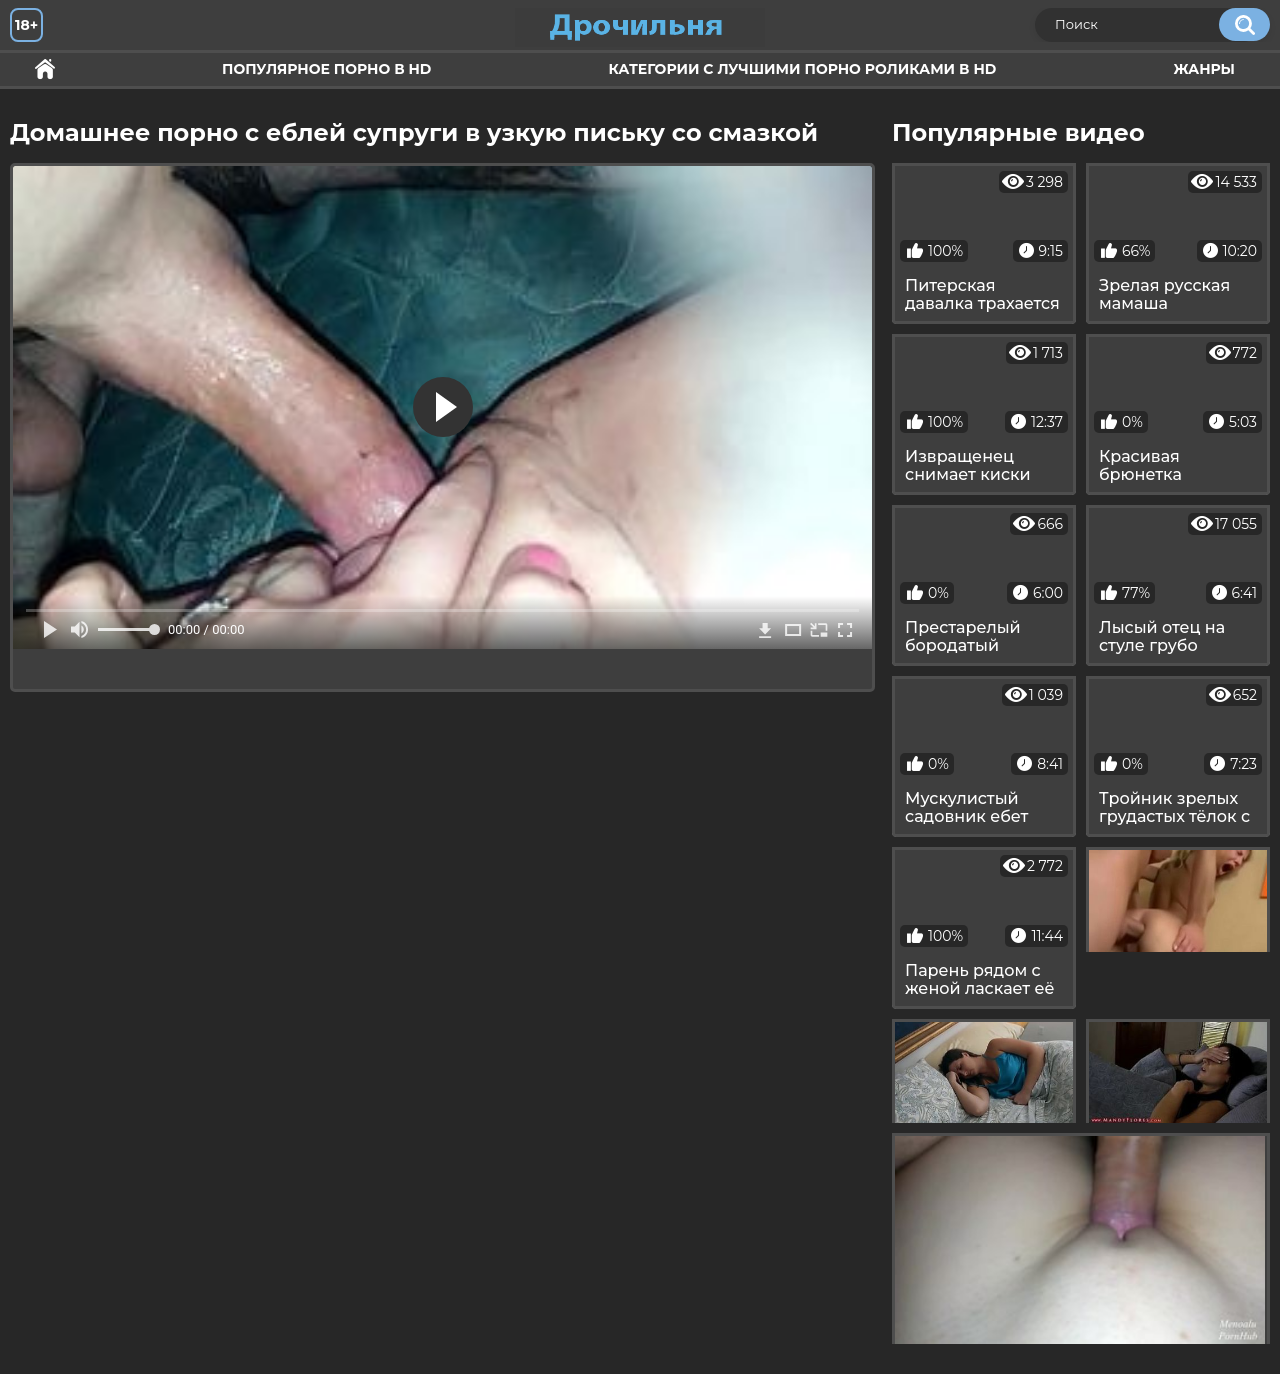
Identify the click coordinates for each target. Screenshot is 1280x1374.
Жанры (1204, 69)
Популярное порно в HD (326, 69)
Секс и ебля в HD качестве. (45, 69)
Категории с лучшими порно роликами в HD (802, 69)
